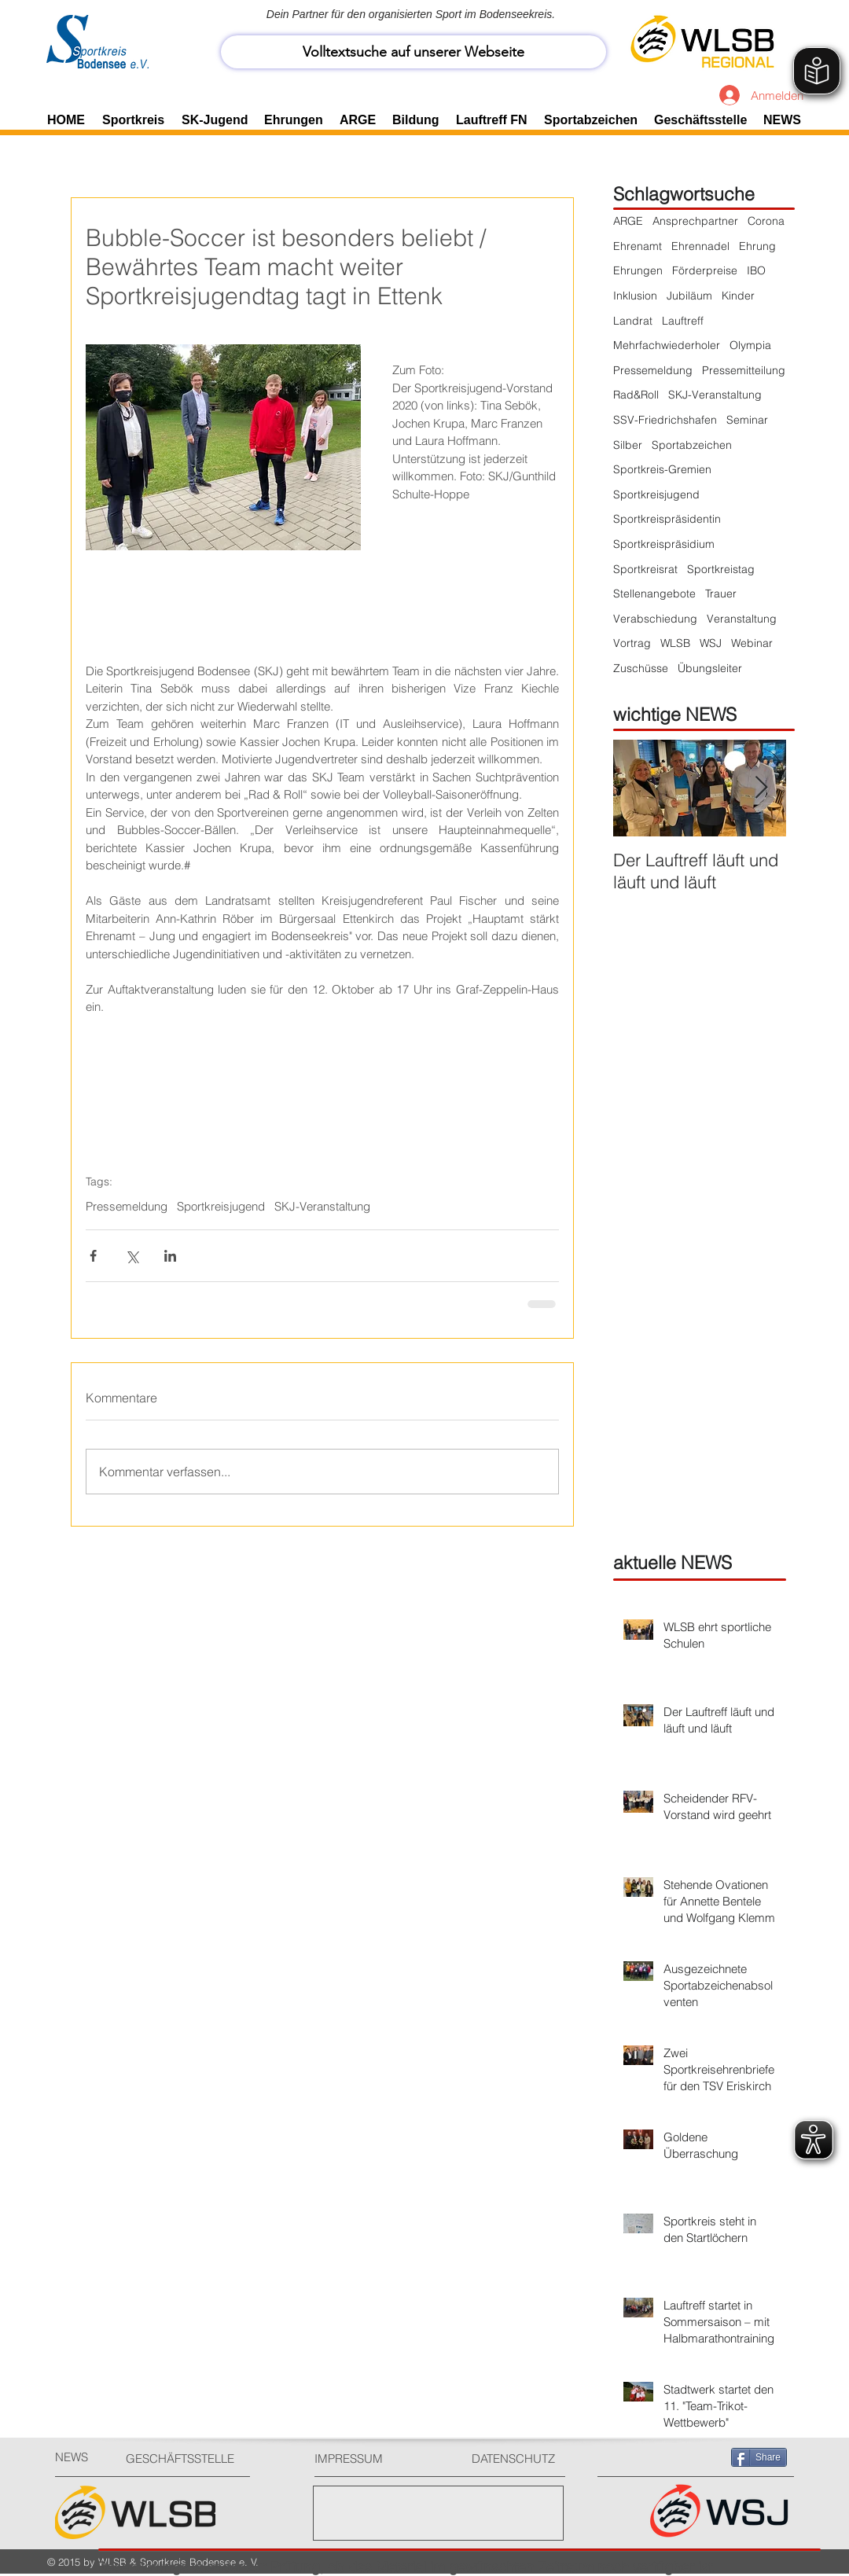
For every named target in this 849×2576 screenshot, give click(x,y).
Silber (627, 445)
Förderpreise (704, 270)
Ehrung (757, 246)
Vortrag (632, 643)
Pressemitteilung (743, 370)
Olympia (750, 345)
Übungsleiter (710, 668)
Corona (766, 221)
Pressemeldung (126, 1207)
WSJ (711, 643)
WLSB (675, 643)
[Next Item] (761, 788)
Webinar (752, 643)
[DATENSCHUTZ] (520, 2458)
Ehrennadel (700, 246)
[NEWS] (83, 2457)
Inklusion (635, 295)
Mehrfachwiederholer (666, 345)
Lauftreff (683, 321)
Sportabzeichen (692, 445)
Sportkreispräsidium (664, 544)
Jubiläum (689, 295)
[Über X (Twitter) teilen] (131, 1255)
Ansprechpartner (695, 221)
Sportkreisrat (645, 569)
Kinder (738, 295)
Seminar (747, 420)
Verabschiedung (655, 619)
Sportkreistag (721, 569)
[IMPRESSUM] (373, 2458)
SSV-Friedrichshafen (665, 420)
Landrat (632, 321)
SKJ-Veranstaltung (322, 1207)
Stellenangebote (654, 593)
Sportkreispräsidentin (667, 519)
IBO (756, 270)
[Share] (759, 2457)
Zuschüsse (640, 668)
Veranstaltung (742, 619)
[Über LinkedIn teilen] (170, 1255)
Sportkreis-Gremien (662, 469)
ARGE (628, 221)
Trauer (721, 593)
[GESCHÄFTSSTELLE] (185, 2458)
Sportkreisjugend (221, 1207)
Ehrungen (638, 270)
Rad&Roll (636, 395)
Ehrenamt (637, 246)
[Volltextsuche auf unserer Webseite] (413, 51)
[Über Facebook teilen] (93, 1255)
